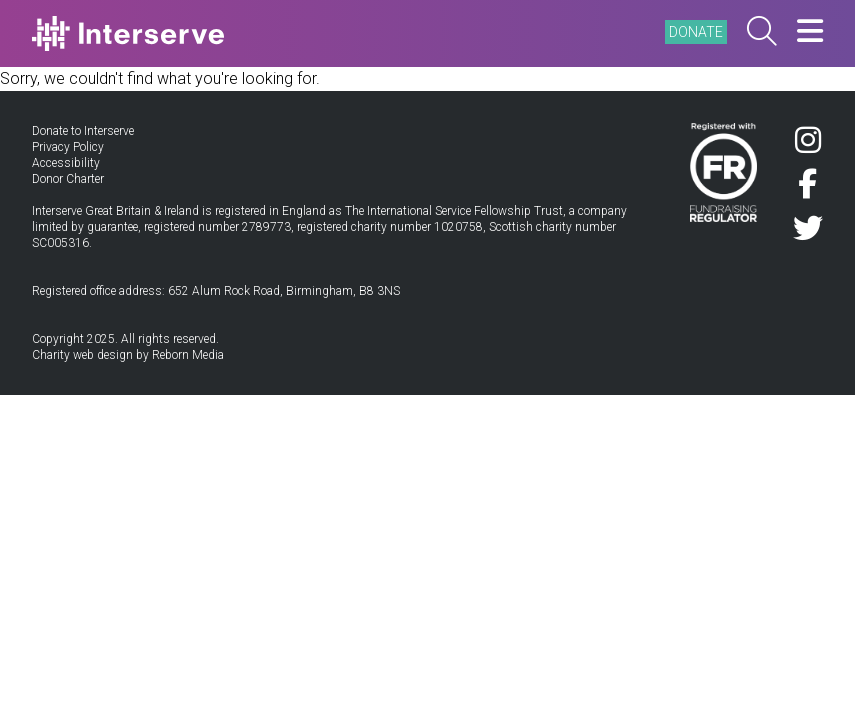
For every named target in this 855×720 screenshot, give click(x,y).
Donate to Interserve (83, 131)
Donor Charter (68, 179)
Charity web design (82, 355)
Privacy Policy (68, 147)
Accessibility (66, 163)
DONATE (696, 32)
